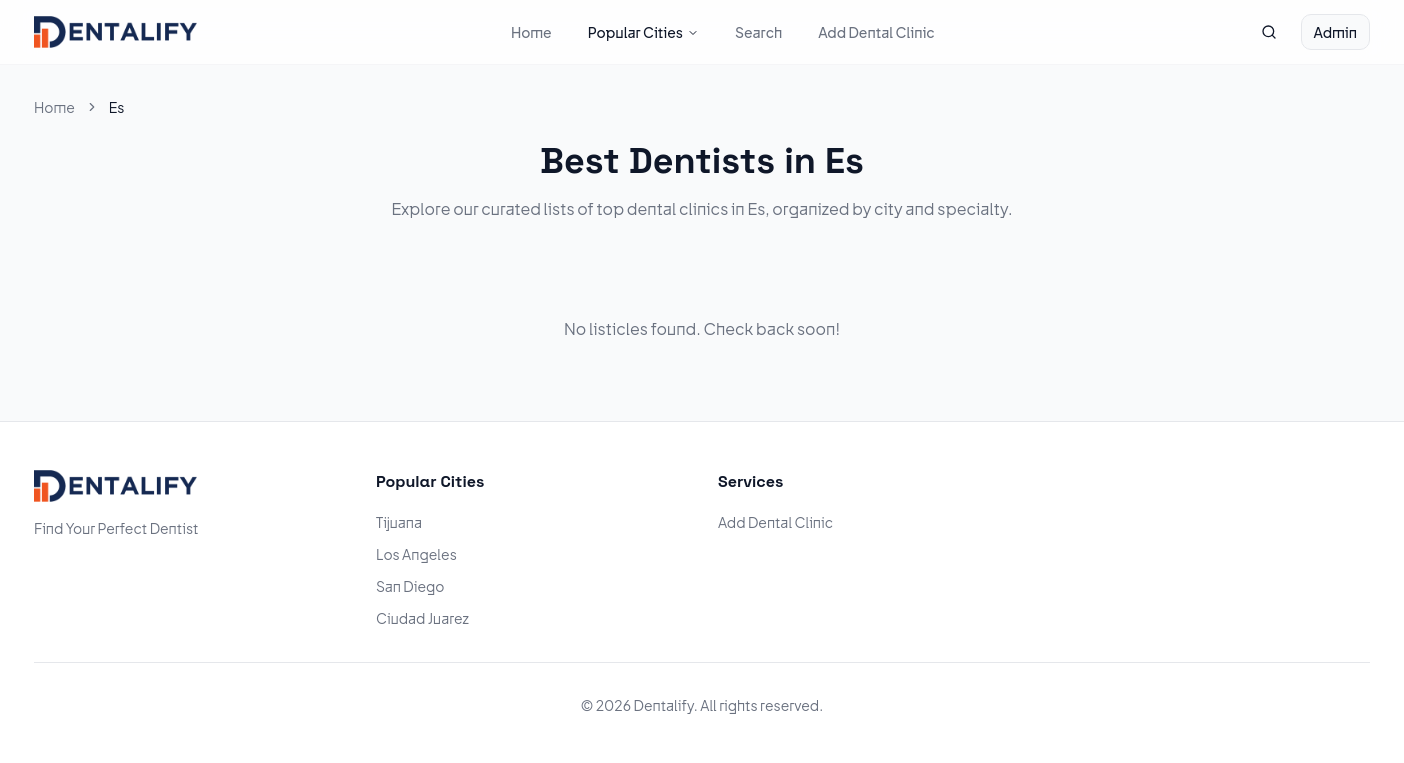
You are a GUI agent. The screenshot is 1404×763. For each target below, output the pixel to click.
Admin (1335, 32)
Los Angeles (416, 554)
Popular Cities (643, 32)
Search (758, 32)
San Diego (410, 586)
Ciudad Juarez (422, 618)
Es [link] (117, 107)
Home (531, 32)
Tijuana (399, 522)
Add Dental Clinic (876, 32)
